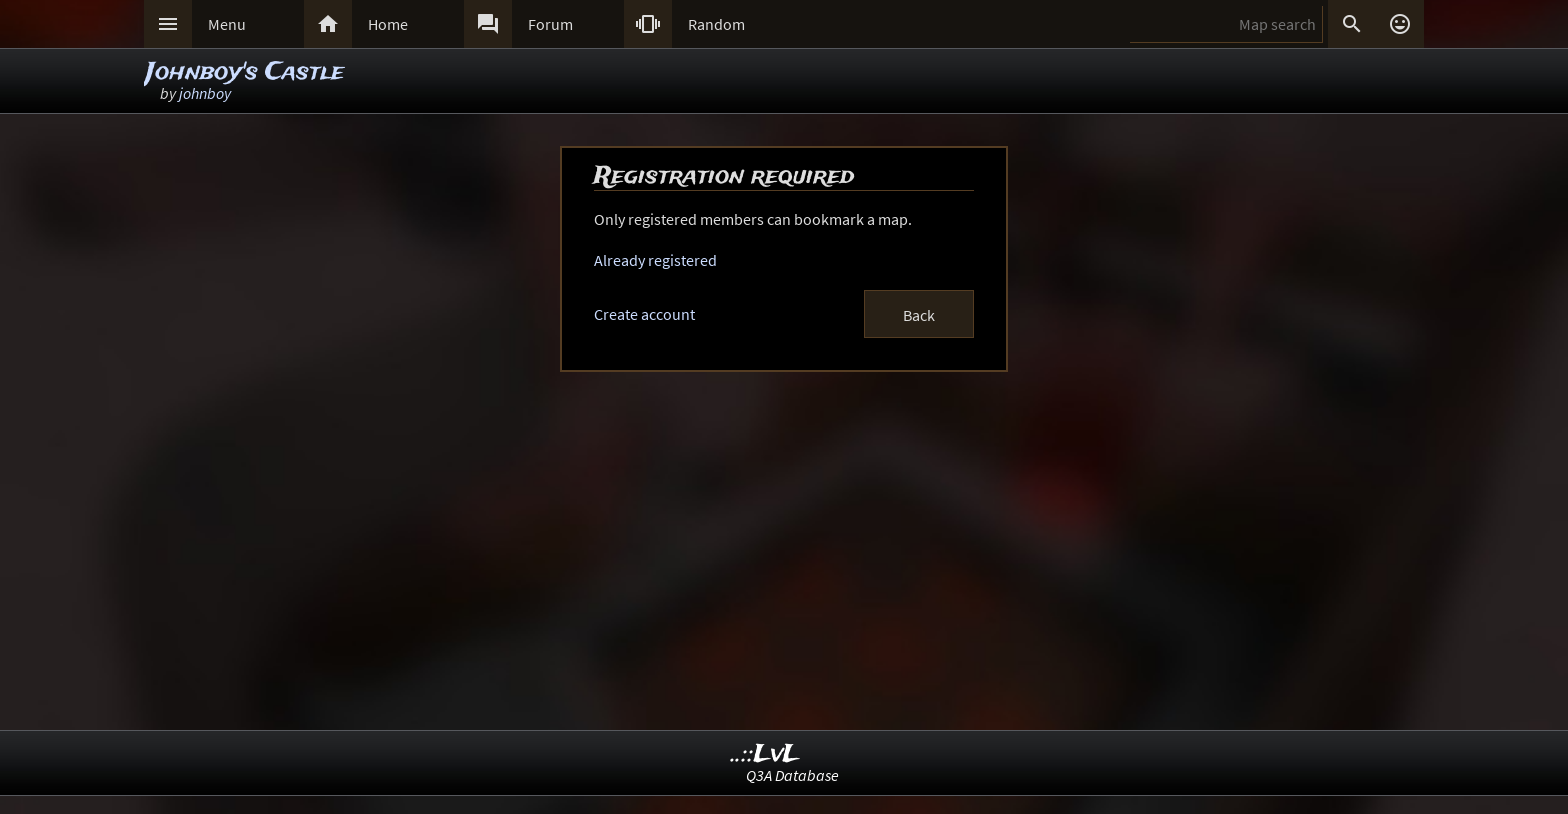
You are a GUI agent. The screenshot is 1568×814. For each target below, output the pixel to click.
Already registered (655, 260)
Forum (550, 24)
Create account (644, 314)
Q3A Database (792, 775)
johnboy (205, 93)
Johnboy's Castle (245, 72)
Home (388, 24)
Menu (227, 24)
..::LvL (765, 754)
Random (716, 24)
